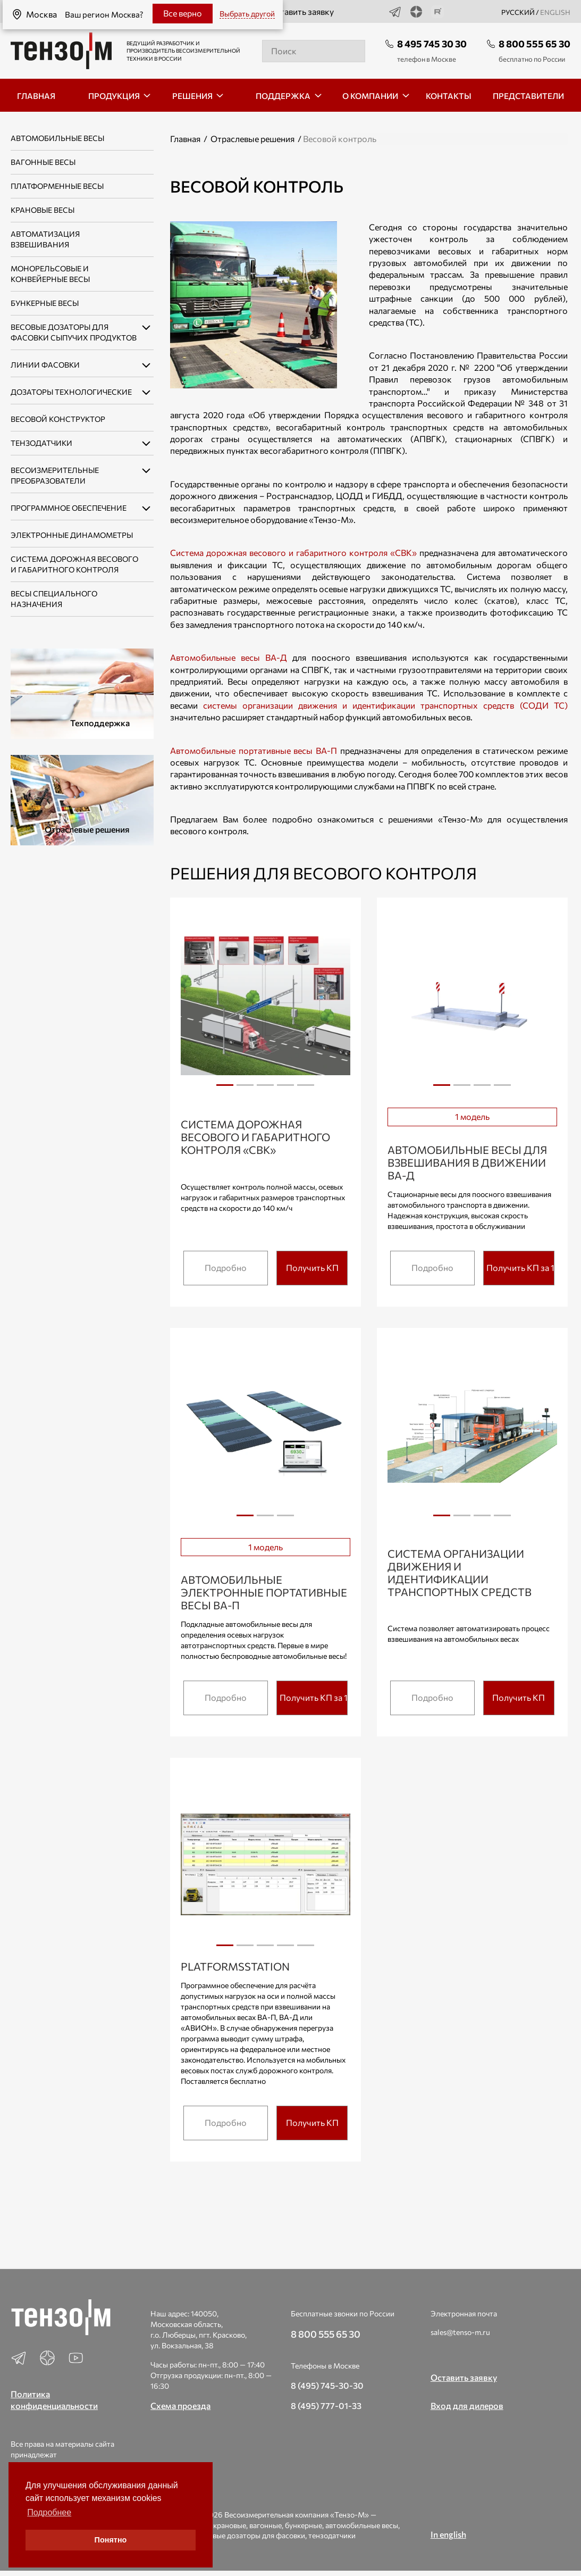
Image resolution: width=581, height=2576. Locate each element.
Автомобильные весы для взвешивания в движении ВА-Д (467, 1162)
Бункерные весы (45, 303)
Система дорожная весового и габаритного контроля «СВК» (293, 552)
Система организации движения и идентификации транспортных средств (460, 1572)
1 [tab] (224, 1085)
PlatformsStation (235, 1966)
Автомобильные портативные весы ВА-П (253, 750)
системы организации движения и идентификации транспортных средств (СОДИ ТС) (385, 705)
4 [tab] (285, 1089)
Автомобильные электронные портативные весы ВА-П (264, 1592)
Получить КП (312, 1267)
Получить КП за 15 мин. (520, 1267)
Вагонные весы (43, 162)
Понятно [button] (111, 2540)
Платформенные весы (57, 185)
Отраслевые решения (252, 139)
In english (448, 2534)
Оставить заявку (294, 11)
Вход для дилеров (467, 2405)
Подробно (226, 1267)
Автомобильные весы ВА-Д (228, 657)
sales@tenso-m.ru (460, 2332)
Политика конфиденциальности (54, 2400)
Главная (185, 139)
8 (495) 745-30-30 (327, 2385)
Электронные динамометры (72, 534)
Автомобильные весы (57, 138)
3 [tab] (265, 1089)
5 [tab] (305, 1089)
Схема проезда (180, 2405)
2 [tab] (245, 1089)
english (555, 12)
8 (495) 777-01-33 (326, 2405)
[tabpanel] (265, 1004)
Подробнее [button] (49, 2512)
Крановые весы (42, 209)
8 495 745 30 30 (432, 43)
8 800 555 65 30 (534, 43)
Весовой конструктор (58, 418)
